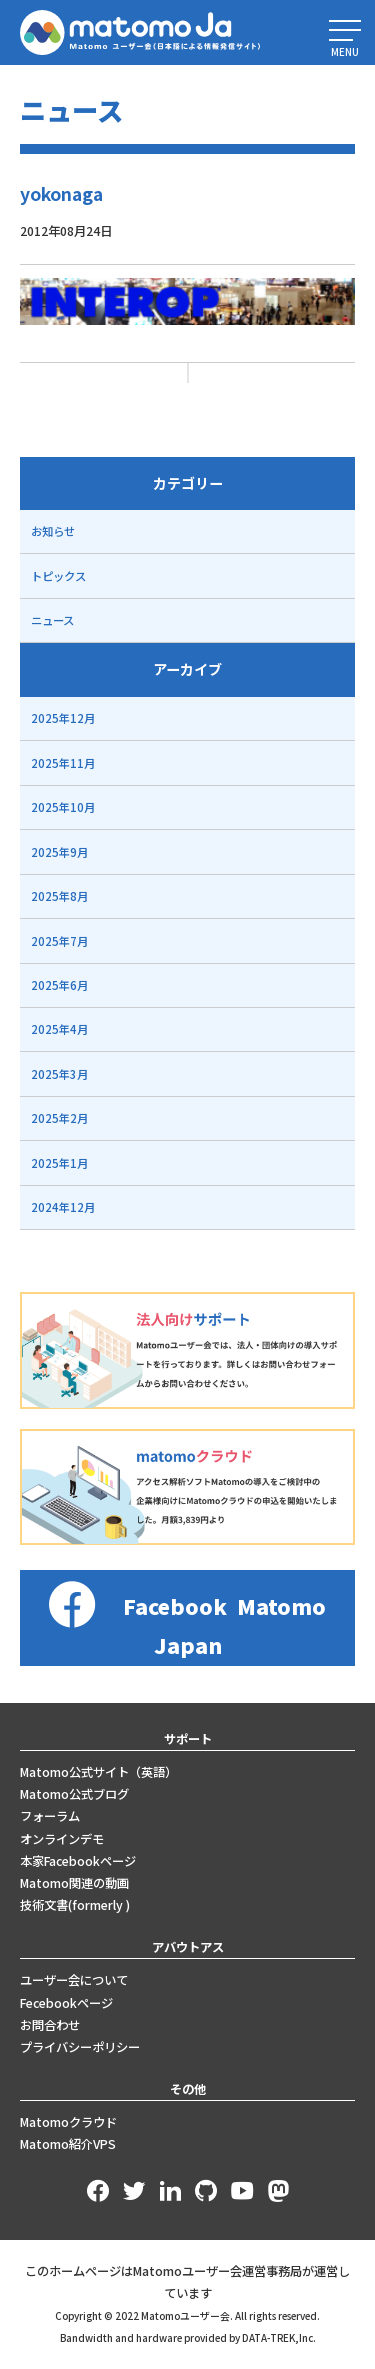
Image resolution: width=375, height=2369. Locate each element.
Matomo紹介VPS (68, 2144)
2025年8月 (59, 896)
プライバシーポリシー (80, 2047)
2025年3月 (59, 1074)
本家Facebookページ (78, 1861)
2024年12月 (63, 1207)
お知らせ (53, 531)
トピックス (58, 576)
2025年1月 (59, 1163)
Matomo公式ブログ (74, 1794)
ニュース (52, 620)
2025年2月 (59, 1118)
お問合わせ (50, 2025)
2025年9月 (59, 852)
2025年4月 (59, 1029)
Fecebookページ (66, 2003)
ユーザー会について (74, 1980)
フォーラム (50, 1816)
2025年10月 (63, 807)
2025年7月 (59, 941)
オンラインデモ (62, 1839)
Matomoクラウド (68, 2122)
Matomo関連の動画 (74, 1883)
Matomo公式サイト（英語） (98, 1772)
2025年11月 (63, 763)
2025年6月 (59, 985)
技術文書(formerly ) (75, 1905)
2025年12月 (63, 718)
